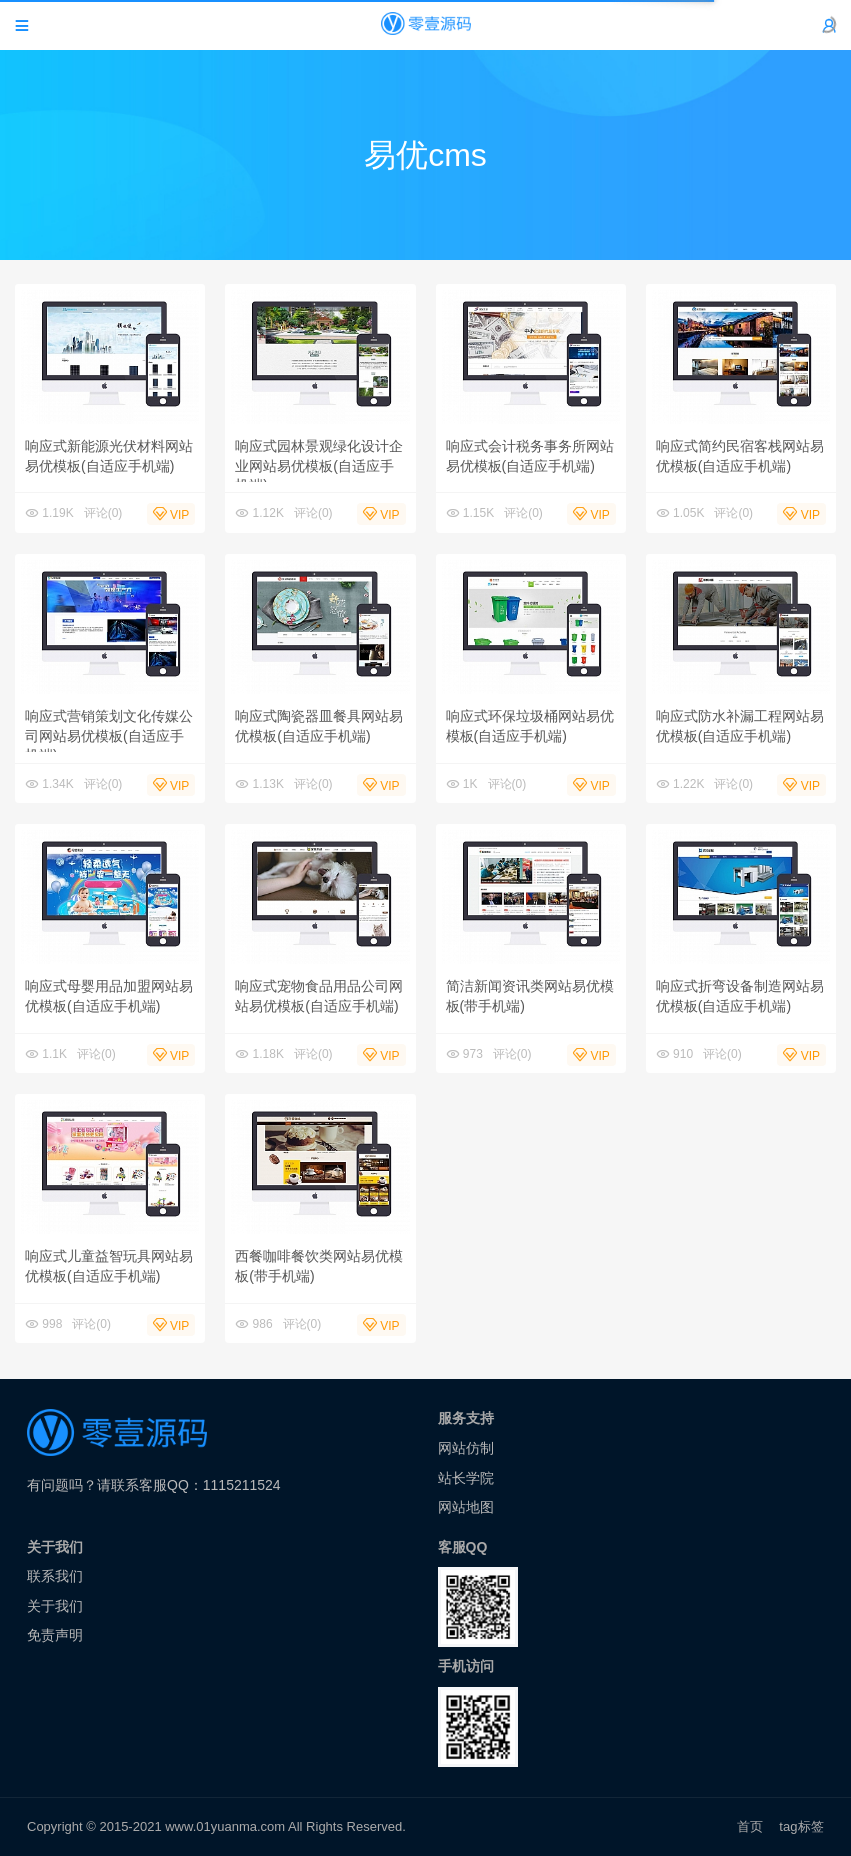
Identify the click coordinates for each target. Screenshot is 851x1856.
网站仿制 (466, 1448)
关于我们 (55, 1606)
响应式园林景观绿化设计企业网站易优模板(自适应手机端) (319, 465)
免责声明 (55, 1635)
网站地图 (466, 1507)
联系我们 (55, 1576)
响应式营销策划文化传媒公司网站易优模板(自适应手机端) (109, 735)
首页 (750, 1826)
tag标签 (801, 1826)
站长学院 (466, 1478)
